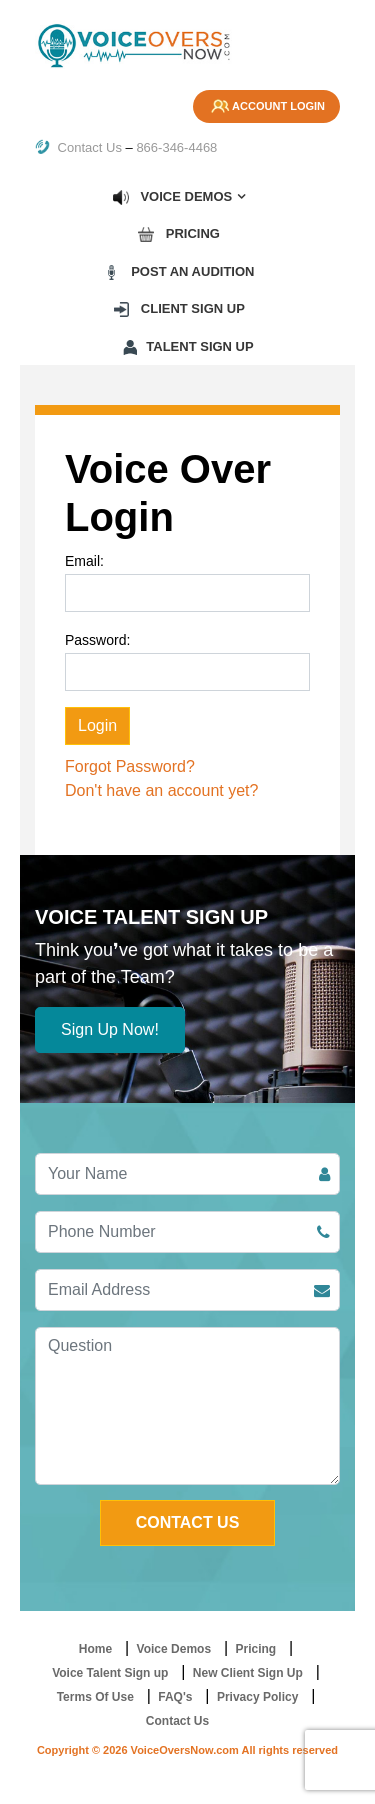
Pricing (178, 234)
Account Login (266, 107)
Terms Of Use (95, 1697)
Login (97, 725)
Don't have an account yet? (161, 790)
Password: (97, 640)
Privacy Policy (257, 1697)
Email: (84, 561)
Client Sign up (178, 309)
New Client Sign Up (248, 1673)
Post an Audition (179, 272)
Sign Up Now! (110, 1029)
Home (95, 1649)
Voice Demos (172, 197)
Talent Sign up (187, 347)
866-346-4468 (176, 147)
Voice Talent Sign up (110, 1673)
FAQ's (175, 1697)
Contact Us (78, 147)
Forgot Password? (130, 766)
